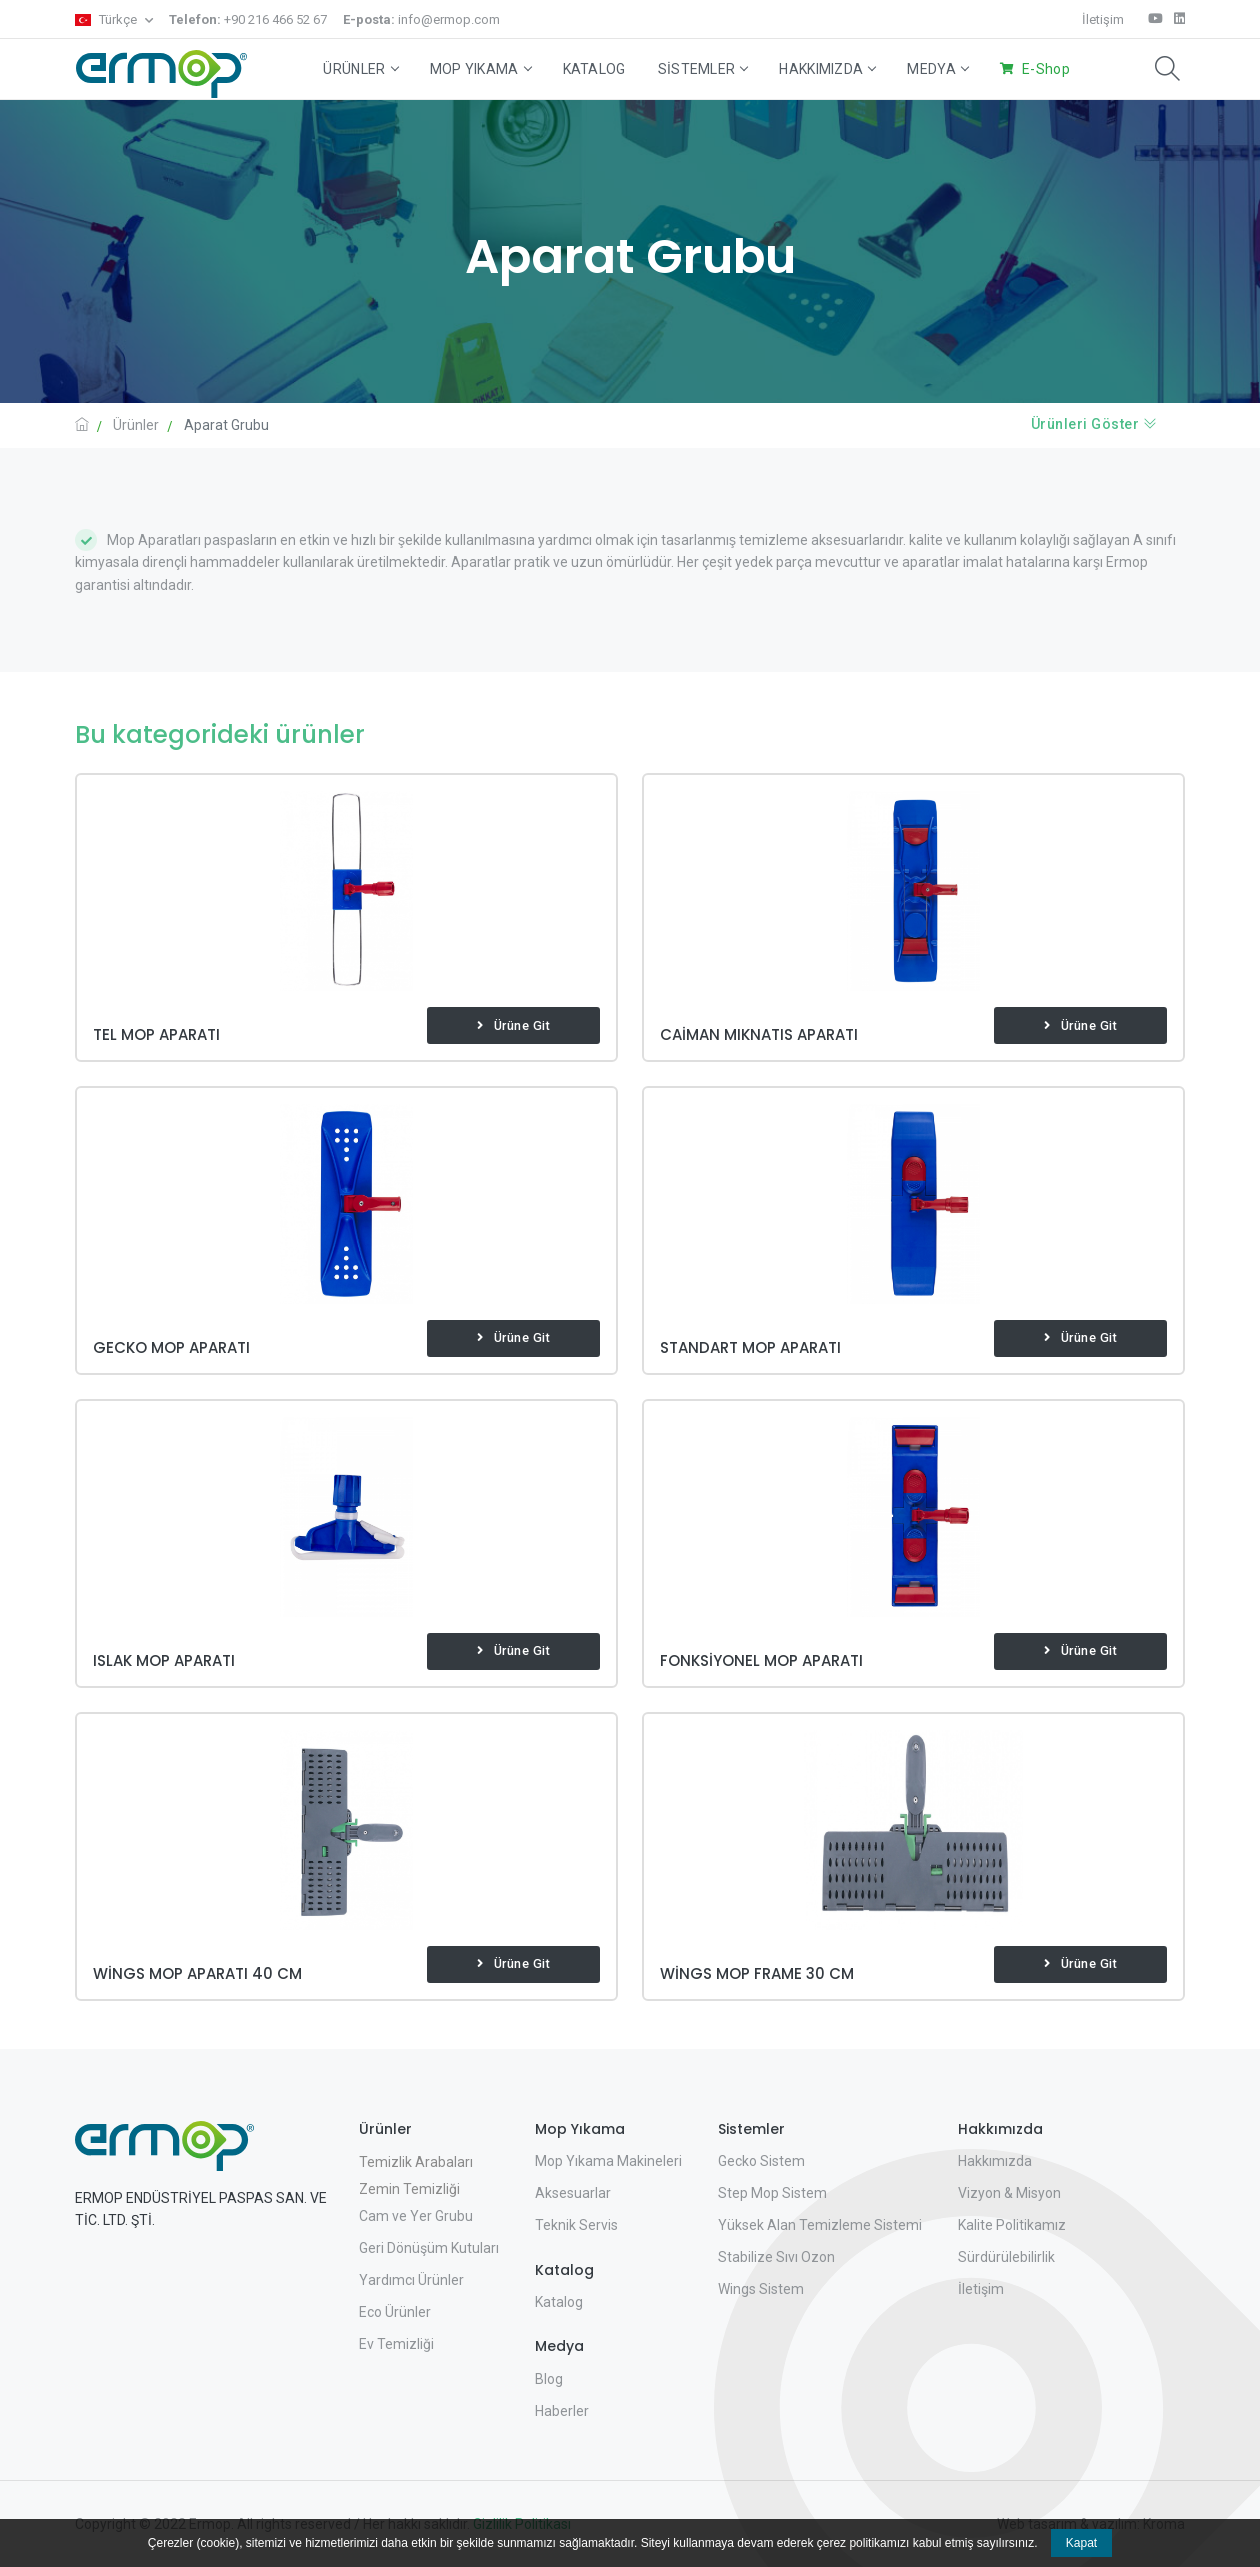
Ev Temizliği (396, 2344)
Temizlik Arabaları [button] (416, 2162)
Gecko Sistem (761, 2161)
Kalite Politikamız (1012, 2225)
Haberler (562, 2411)
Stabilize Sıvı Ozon (776, 2257)
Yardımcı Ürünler (411, 2280)
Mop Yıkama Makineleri (608, 2161)
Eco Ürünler (395, 2312)
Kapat (1081, 2543)
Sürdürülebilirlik (1006, 2257)
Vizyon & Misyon (1009, 2193)
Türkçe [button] (107, 19)
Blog (549, 2379)
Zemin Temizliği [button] (409, 2189)
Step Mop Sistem (772, 2193)
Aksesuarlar (573, 2193)
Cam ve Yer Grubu (416, 2216)
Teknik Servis (576, 2225)
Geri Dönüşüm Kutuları (429, 2248)
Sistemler (703, 69)
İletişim (1103, 19)
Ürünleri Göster (1094, 424)
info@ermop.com (421, 19)
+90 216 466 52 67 (248, 19)
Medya (937, 69)
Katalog (594, 69)
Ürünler (360, 69)
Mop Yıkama (480, 69)
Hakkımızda (827, 69)
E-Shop (1046, 69)
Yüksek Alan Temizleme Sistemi (820, 2225)
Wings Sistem (761, 2289)
